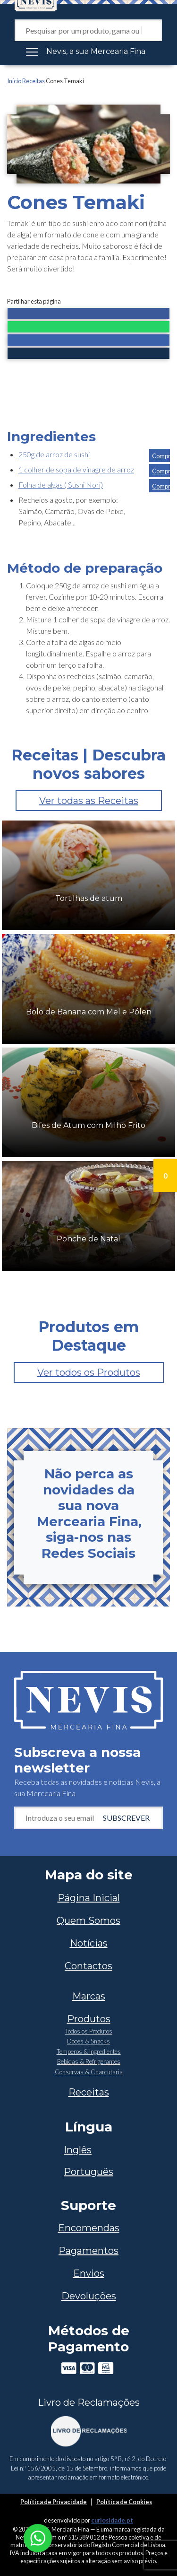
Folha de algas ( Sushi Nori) (60, 484)
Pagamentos (88, 2250)
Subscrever (126, 1817)
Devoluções (88, 2296)
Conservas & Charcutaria (89, 2072)
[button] (88, 314)
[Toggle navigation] (88, 51)
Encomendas (88, 2228)
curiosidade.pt (112, 2520)
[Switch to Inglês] (88, 2150)
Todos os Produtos (88, 2031)
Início (14, 81)
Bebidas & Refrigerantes (88, 2061)
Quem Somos (88, 1920)
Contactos (88, 1966)
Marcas (88, 1996)
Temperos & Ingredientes (89, 2051)
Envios (88, 2273)
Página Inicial (89, 1898)
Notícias (89, 1943)
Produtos (88, 2019)
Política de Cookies (124, 2502)
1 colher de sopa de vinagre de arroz (76, 469)
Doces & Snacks (88, 2041)
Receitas (33, 81)
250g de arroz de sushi (54, 454)
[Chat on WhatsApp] (38, 2536)
